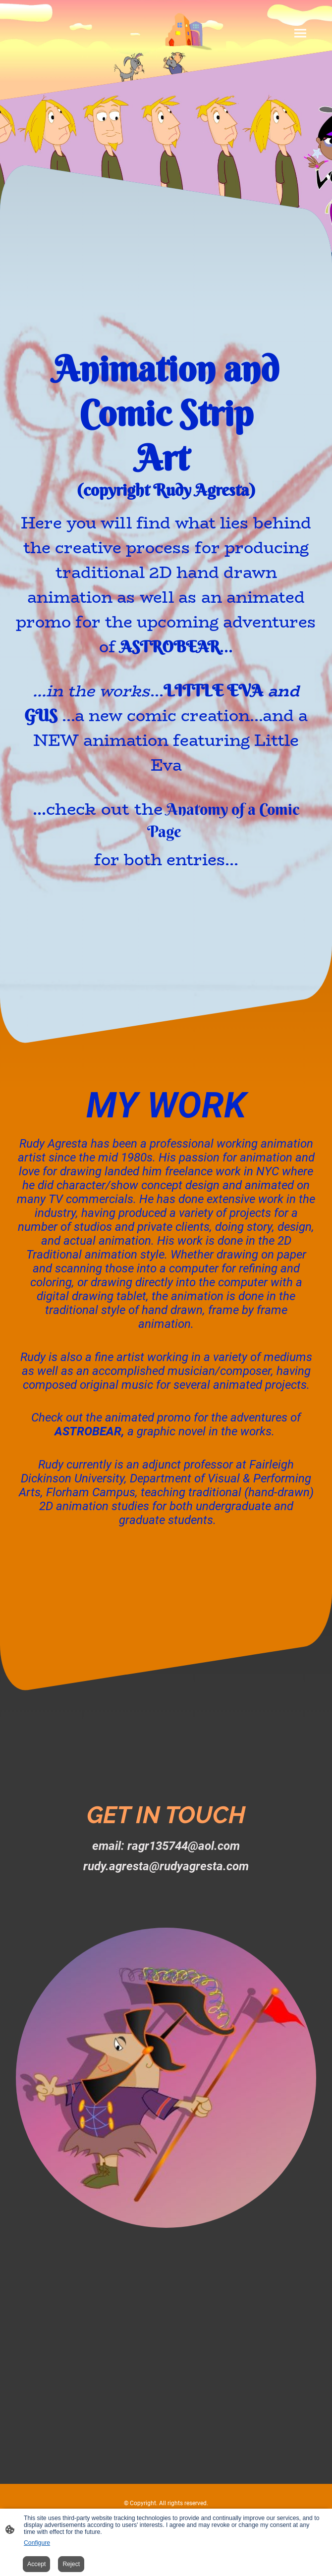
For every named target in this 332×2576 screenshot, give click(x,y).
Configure (37, 2542)
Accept (36, 2564)
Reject (71, 2564)
